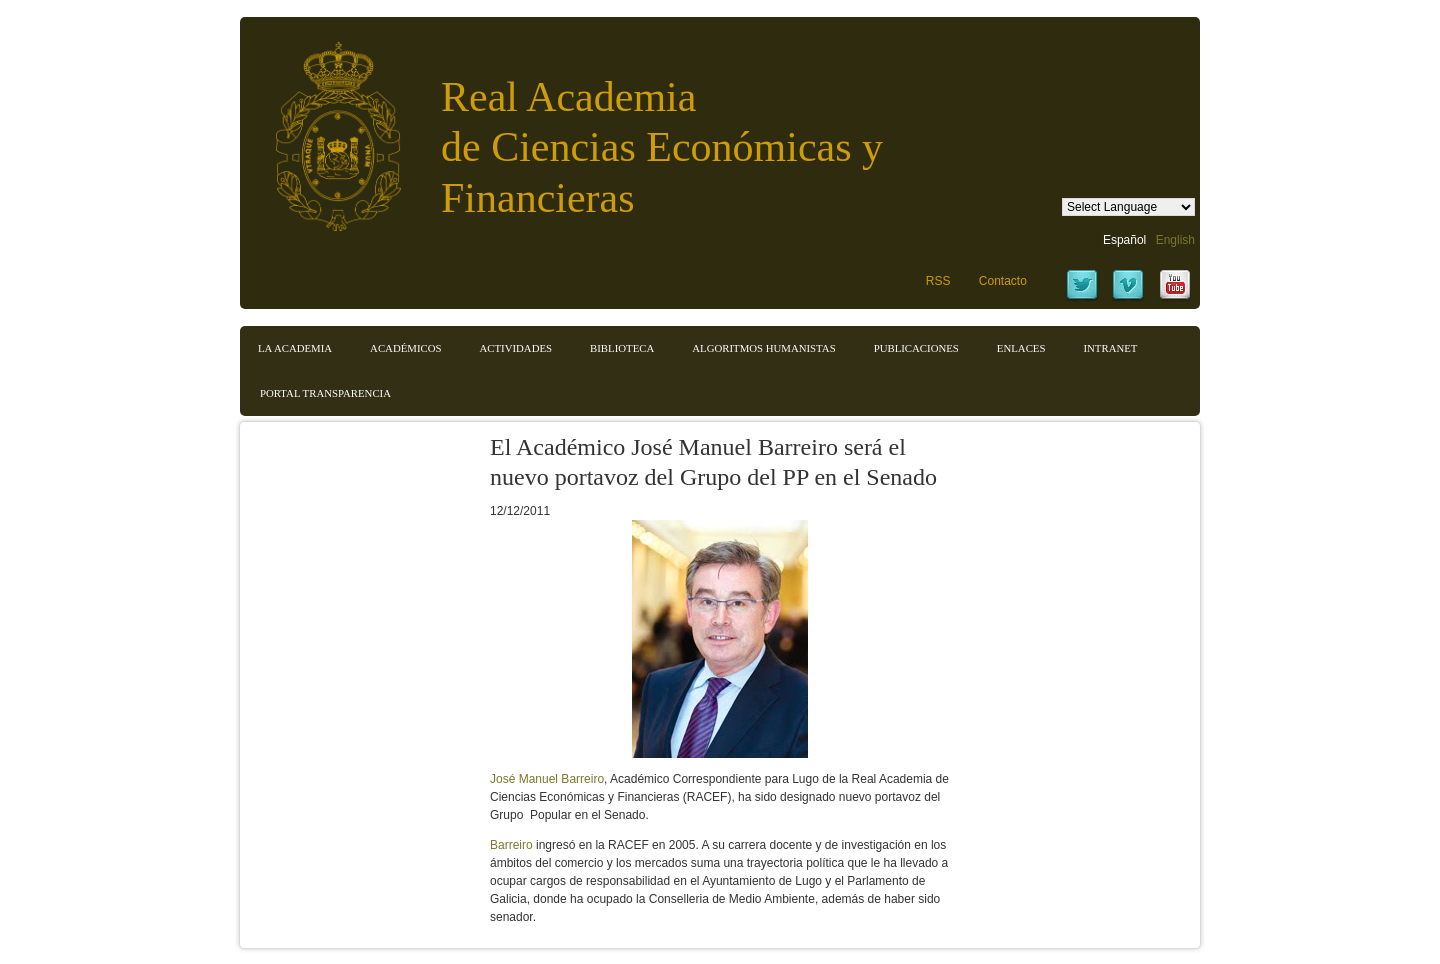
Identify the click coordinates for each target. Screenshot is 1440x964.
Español (1124, 240)
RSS (938, 281)
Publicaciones (916, 348)
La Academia (295, 348)
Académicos (405, 348)
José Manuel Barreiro (547, 779)
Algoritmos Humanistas (763, 348)
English (1175, 240)
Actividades (515, 348)
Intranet (1110, 348)
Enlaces (1021, 348)
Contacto (1003, 281)
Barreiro (511, 845)
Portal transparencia (325, 393)
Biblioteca (622, 348)
